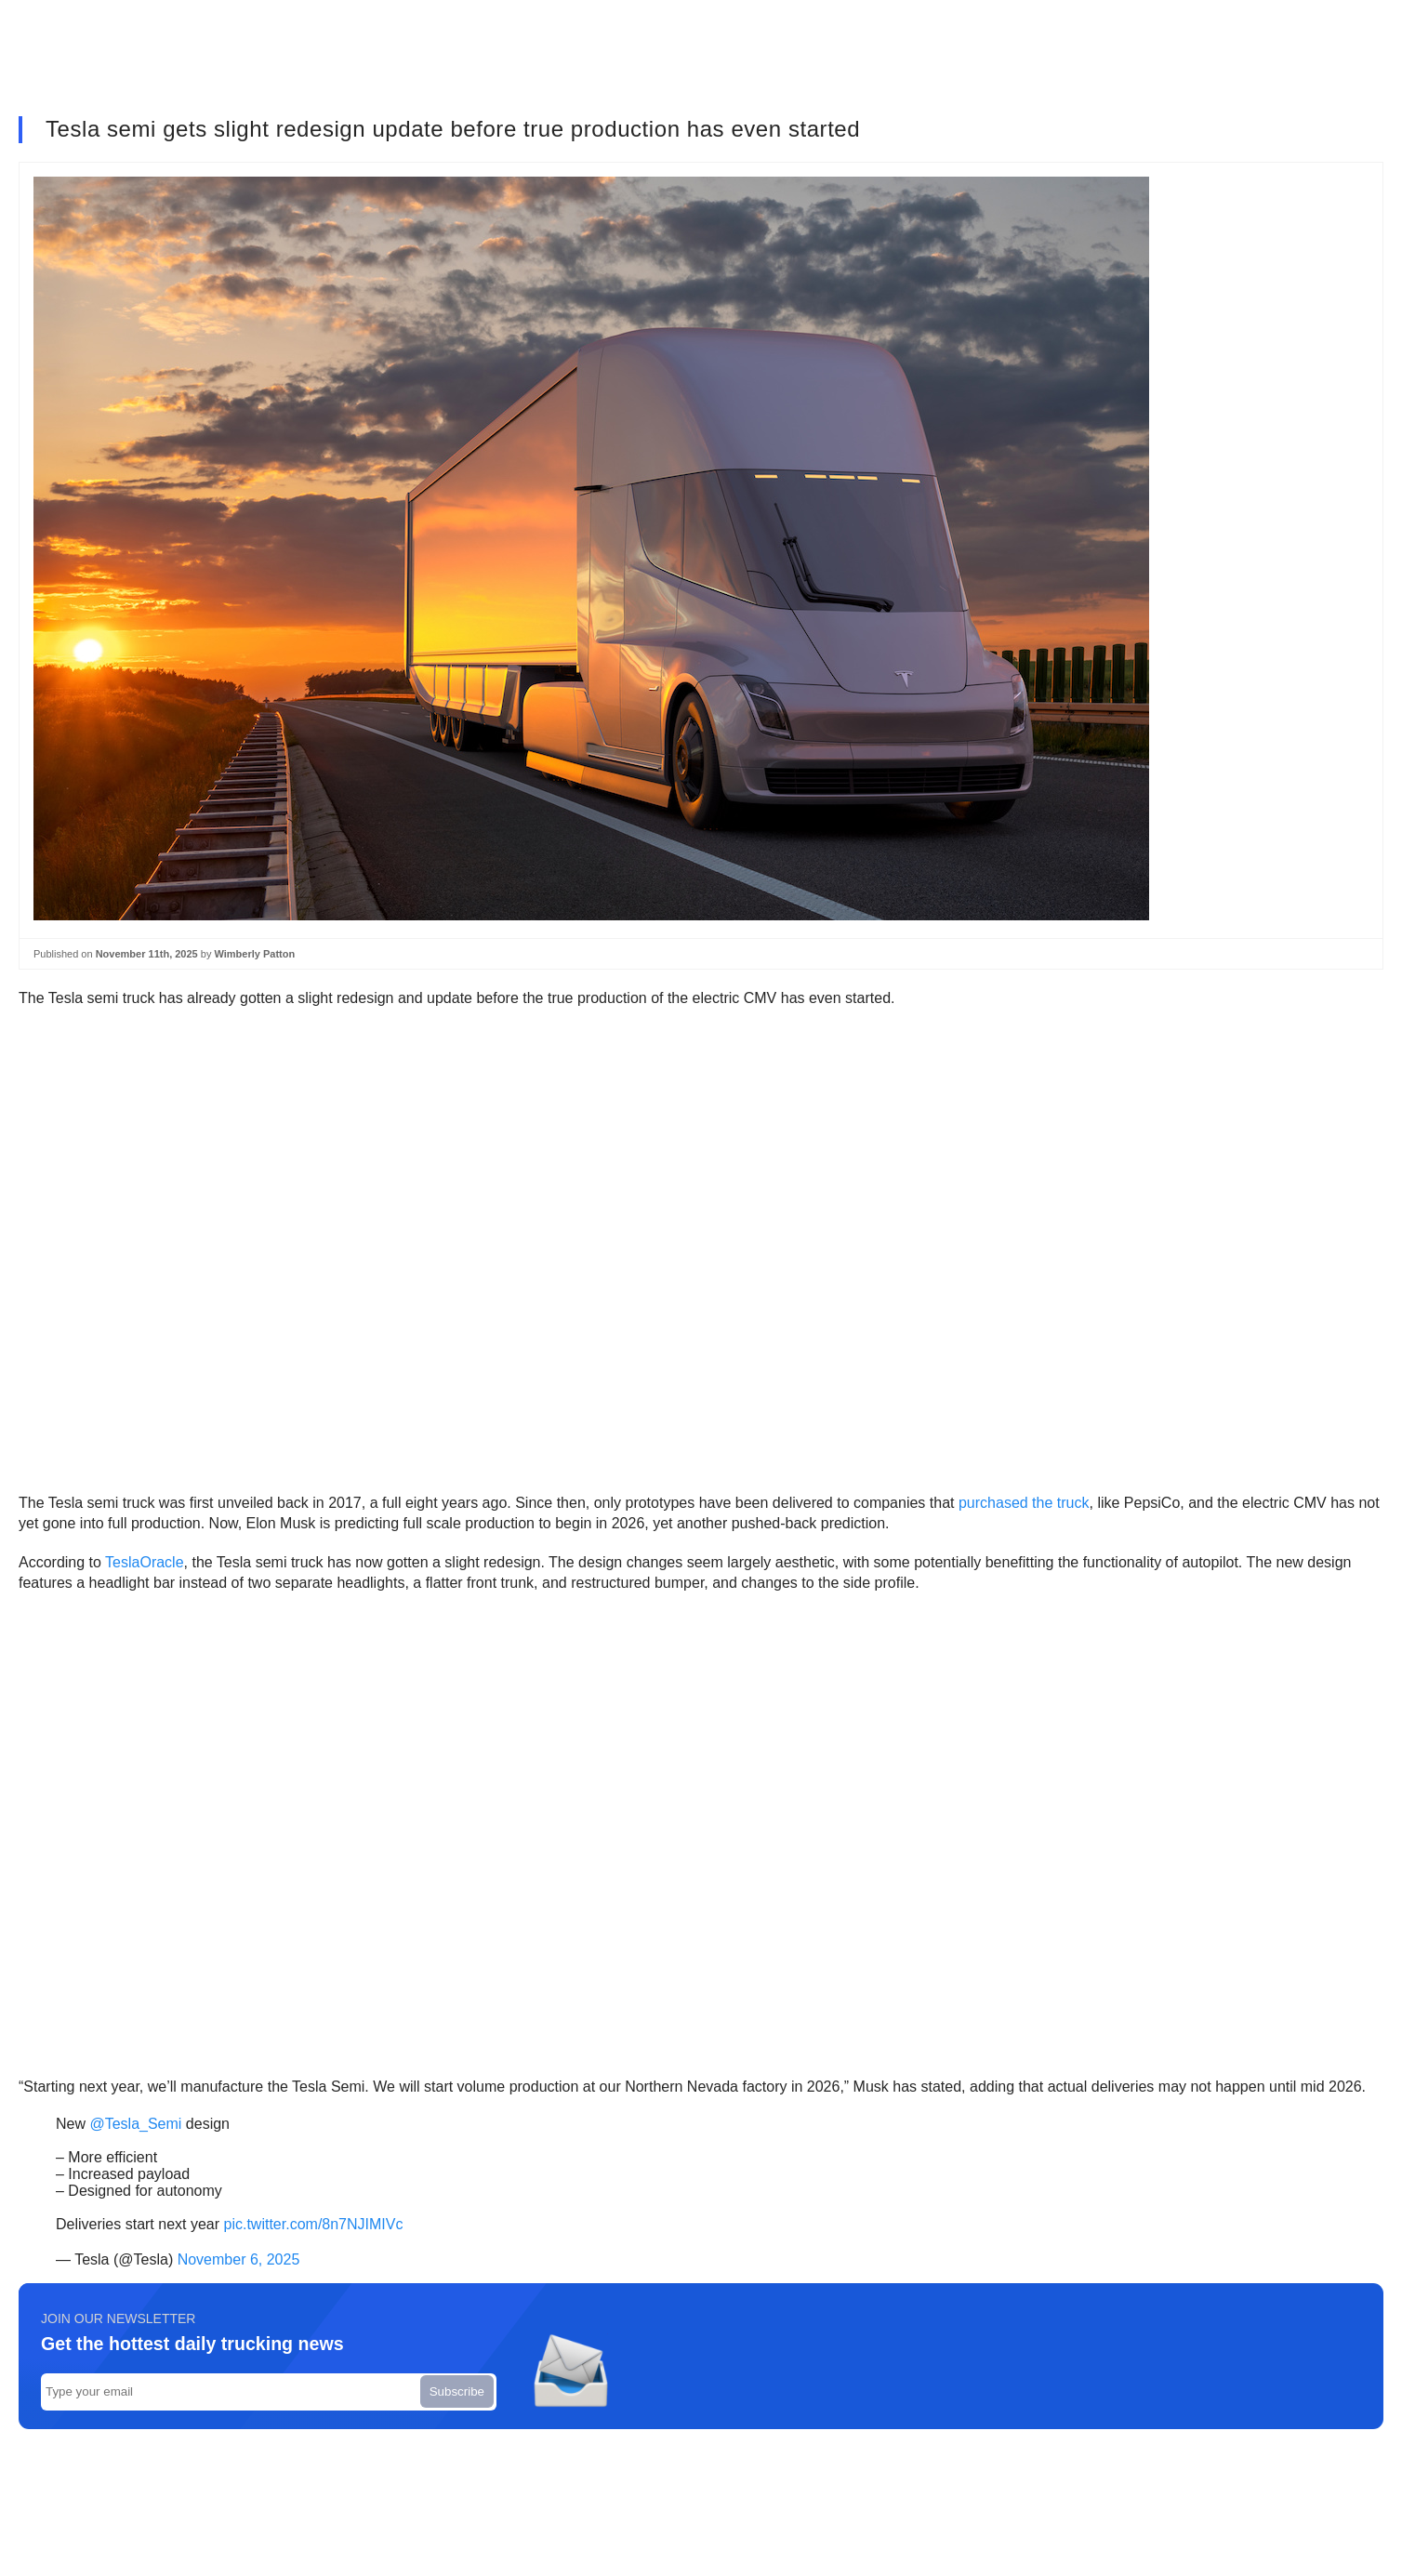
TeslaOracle (144, 1562)
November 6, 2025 (239, 2259)
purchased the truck (1024, 1503)
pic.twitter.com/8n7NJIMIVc (313, 2224)
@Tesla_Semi (135, 2124)
